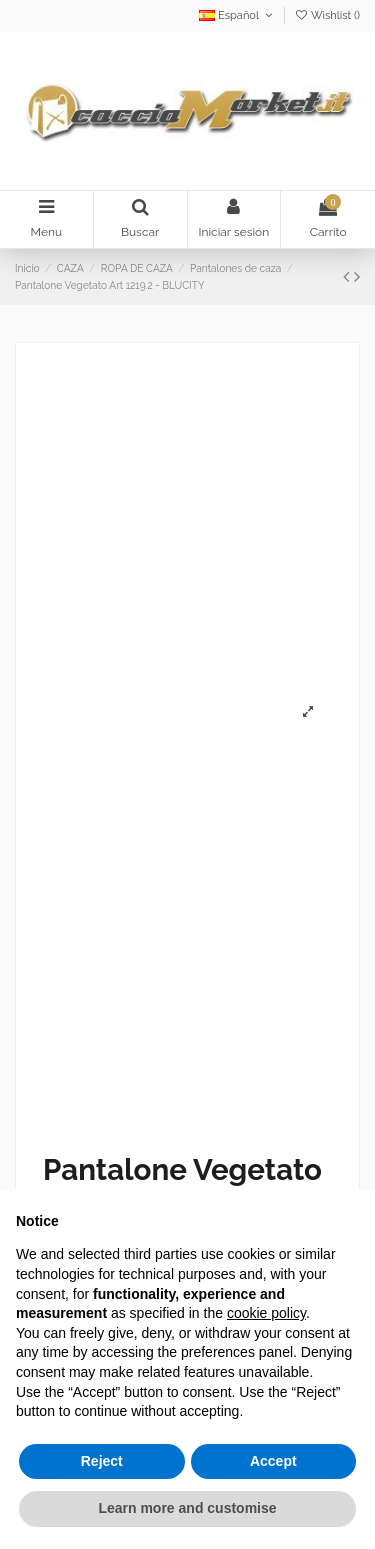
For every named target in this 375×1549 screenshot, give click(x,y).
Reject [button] (102, 1461)
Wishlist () (327, 15)
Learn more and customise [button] (187, 1508)
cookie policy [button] (266, 1313)
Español (237, 15)
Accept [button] (273, 1461)
